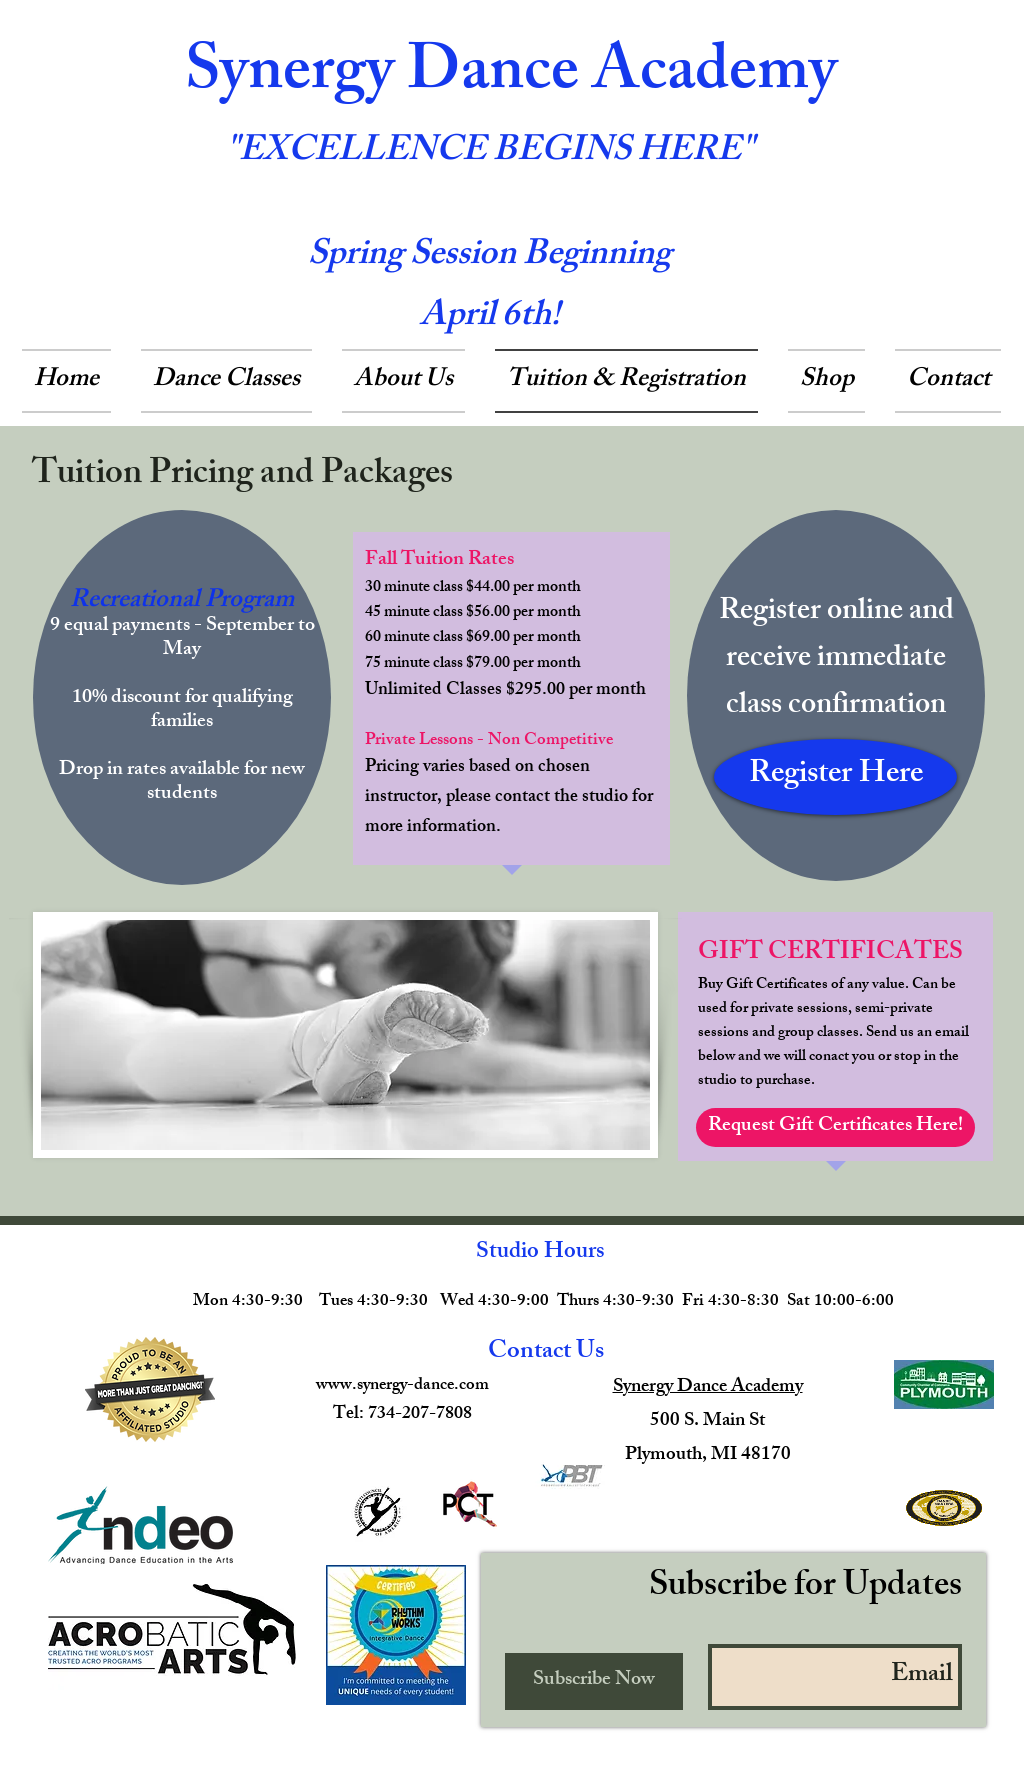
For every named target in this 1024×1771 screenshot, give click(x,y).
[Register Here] (835, 777)
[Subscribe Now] (594, 1681)
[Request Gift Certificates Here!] (835, 1127)
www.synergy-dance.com (402, 1386)
